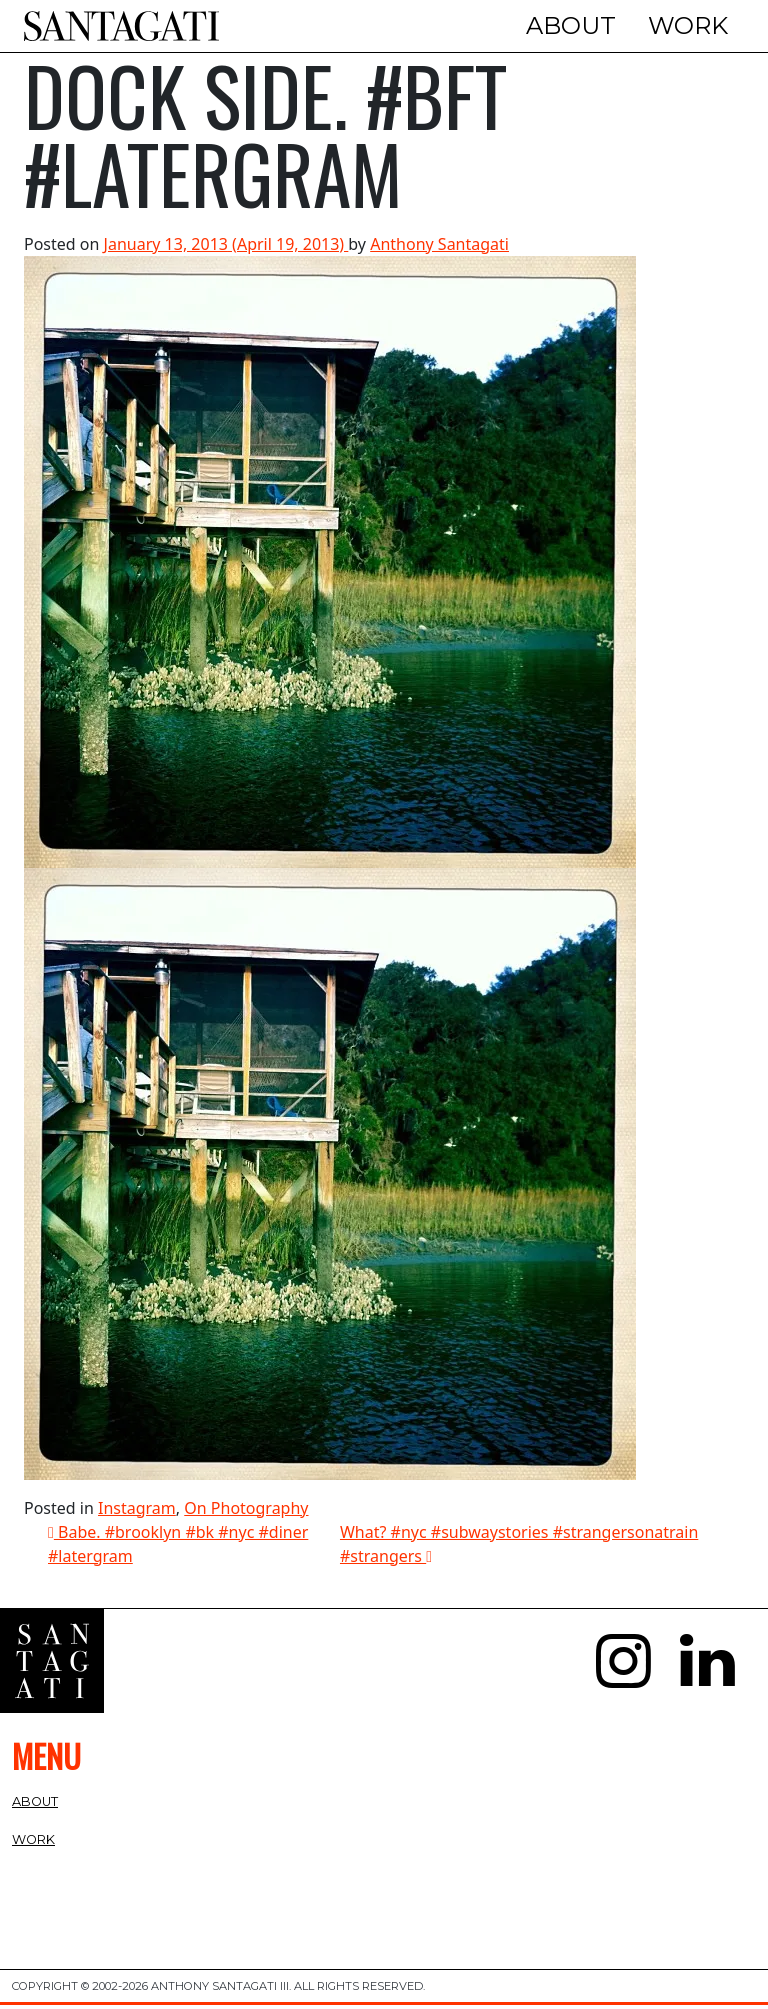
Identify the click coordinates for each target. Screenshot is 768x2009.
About (571, 25)
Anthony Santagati (439, 247)
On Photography (246, 1511)
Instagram (137, 1511)
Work (688, 25)
